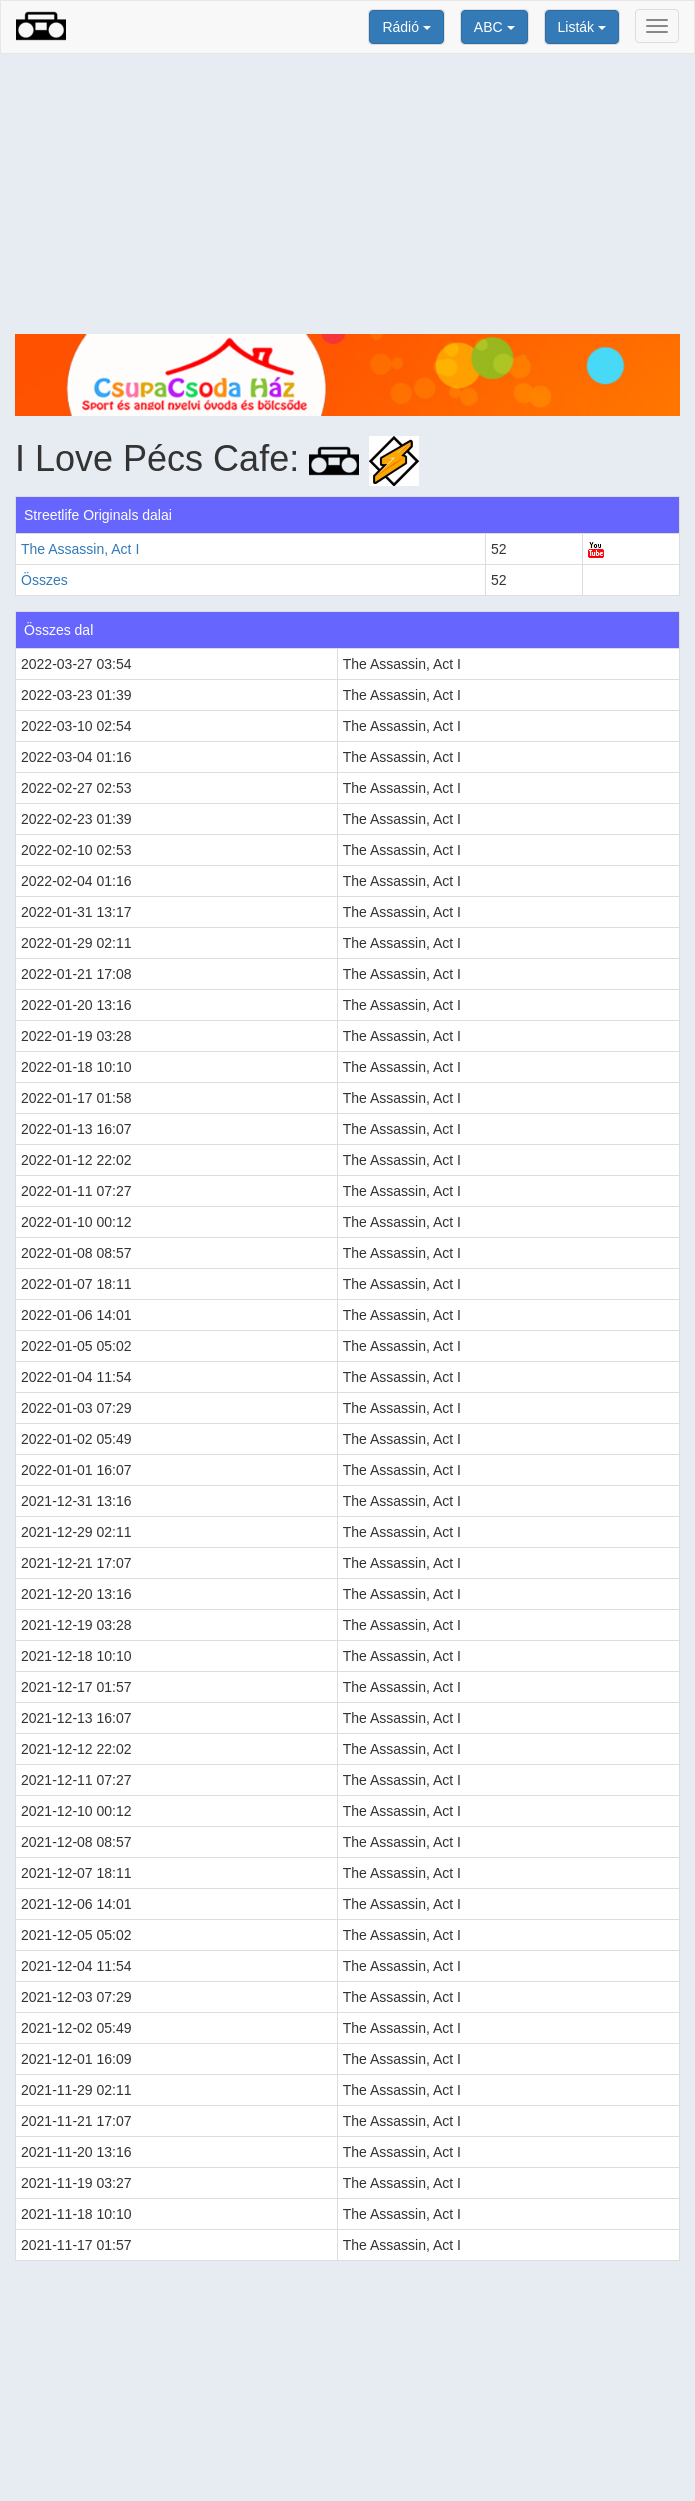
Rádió (406, 27)
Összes (44, 580)
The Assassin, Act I (80, 549)
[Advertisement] (347, 194)
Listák (582, 27)
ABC (494, 27)
